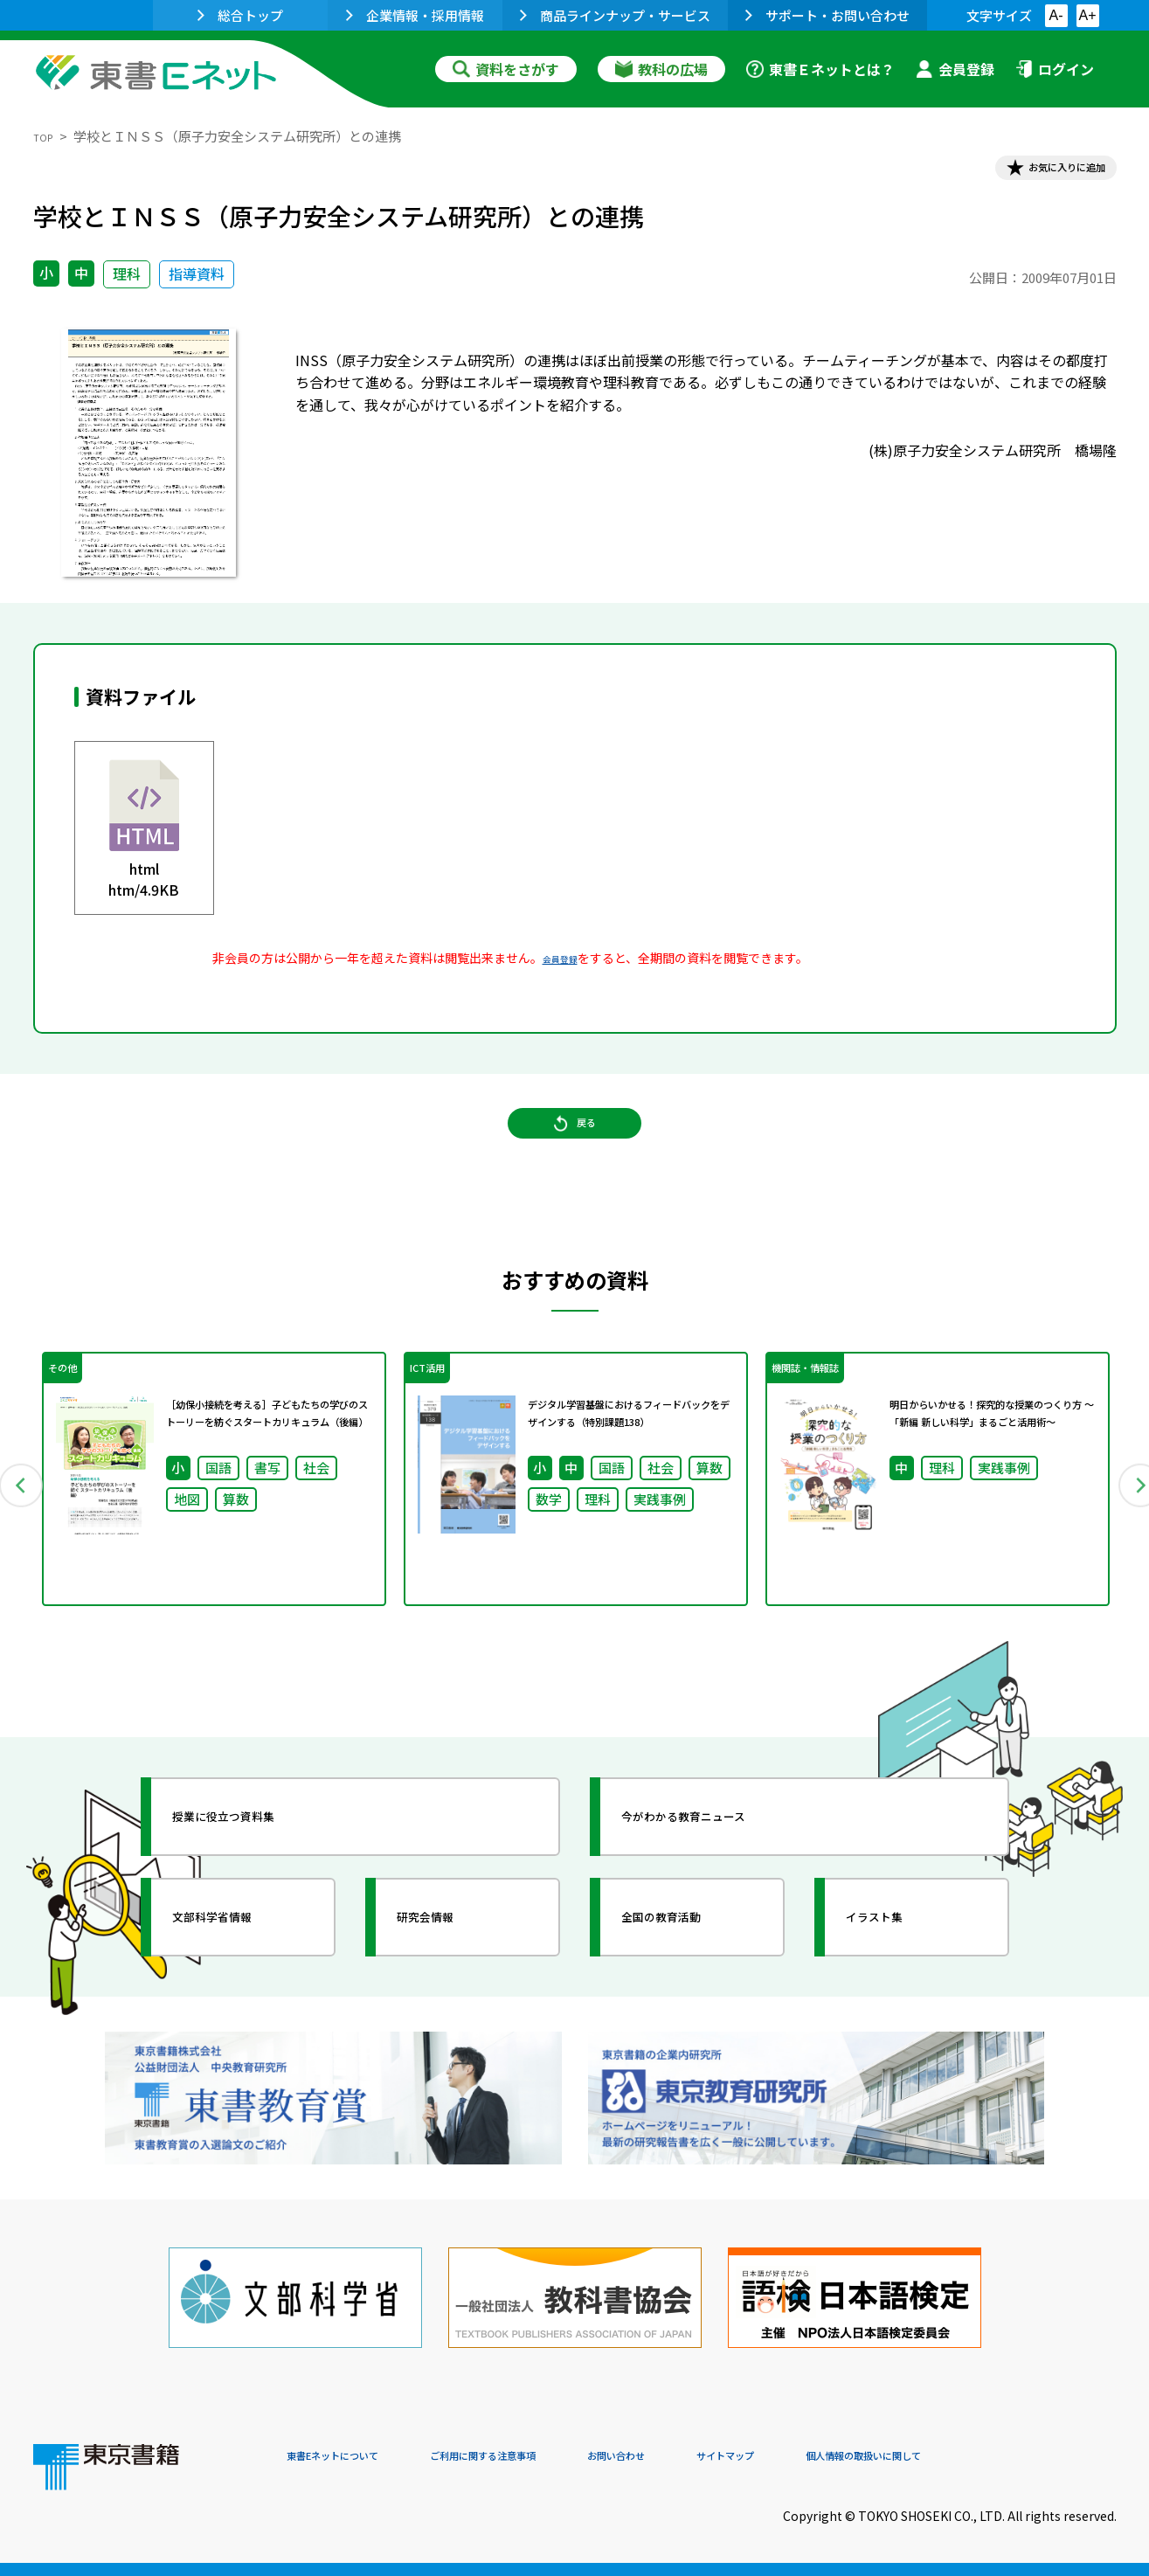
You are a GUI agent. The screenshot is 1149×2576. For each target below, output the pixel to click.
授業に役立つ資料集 (257, 1871)
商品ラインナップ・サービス (615, 15)
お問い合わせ (720, 2457)
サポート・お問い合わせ (827, 15)
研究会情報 (450, 1972)
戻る (575, 1154)
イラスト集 (899, 1972)
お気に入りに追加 (1041, 173)
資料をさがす (506, 69)
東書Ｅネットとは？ (820, 69)
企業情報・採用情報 (415, 15)
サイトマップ (855, 2457)
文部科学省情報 (241, 1972)
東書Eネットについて (354, 2457)
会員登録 (955, 69)
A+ (1087, 15)
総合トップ (240, 15)
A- (1056, 15)
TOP (46, 136)
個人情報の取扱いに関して (1033, 2457)
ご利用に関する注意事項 (549, 2457)
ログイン (1054, 69)
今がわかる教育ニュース (721, 1871)
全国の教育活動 (690, 1972)
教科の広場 (661, 69)
